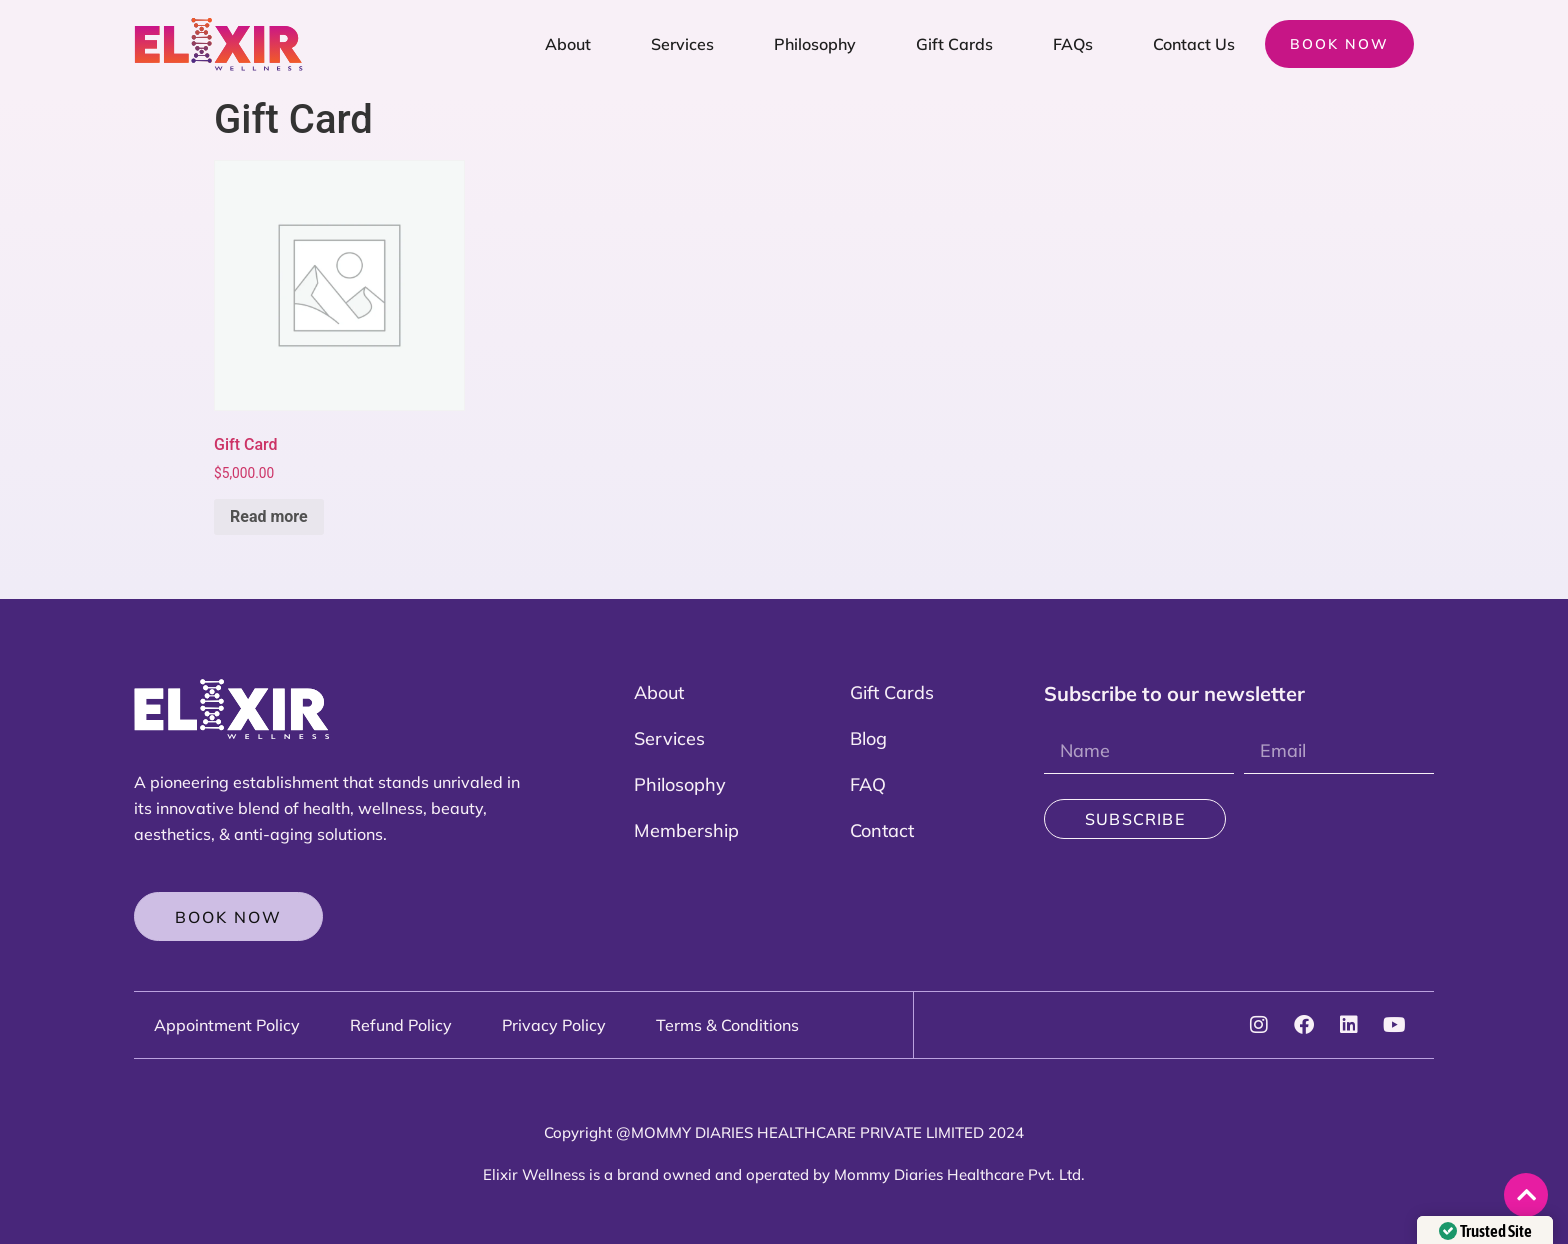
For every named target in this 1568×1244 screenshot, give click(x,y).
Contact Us (1194, 44)
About (568, 44)
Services (682, 44)
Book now (1339, 44)
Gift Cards (954, 44)
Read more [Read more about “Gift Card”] (269, 516)
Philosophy (815, 44)
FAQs (1073, 44)
